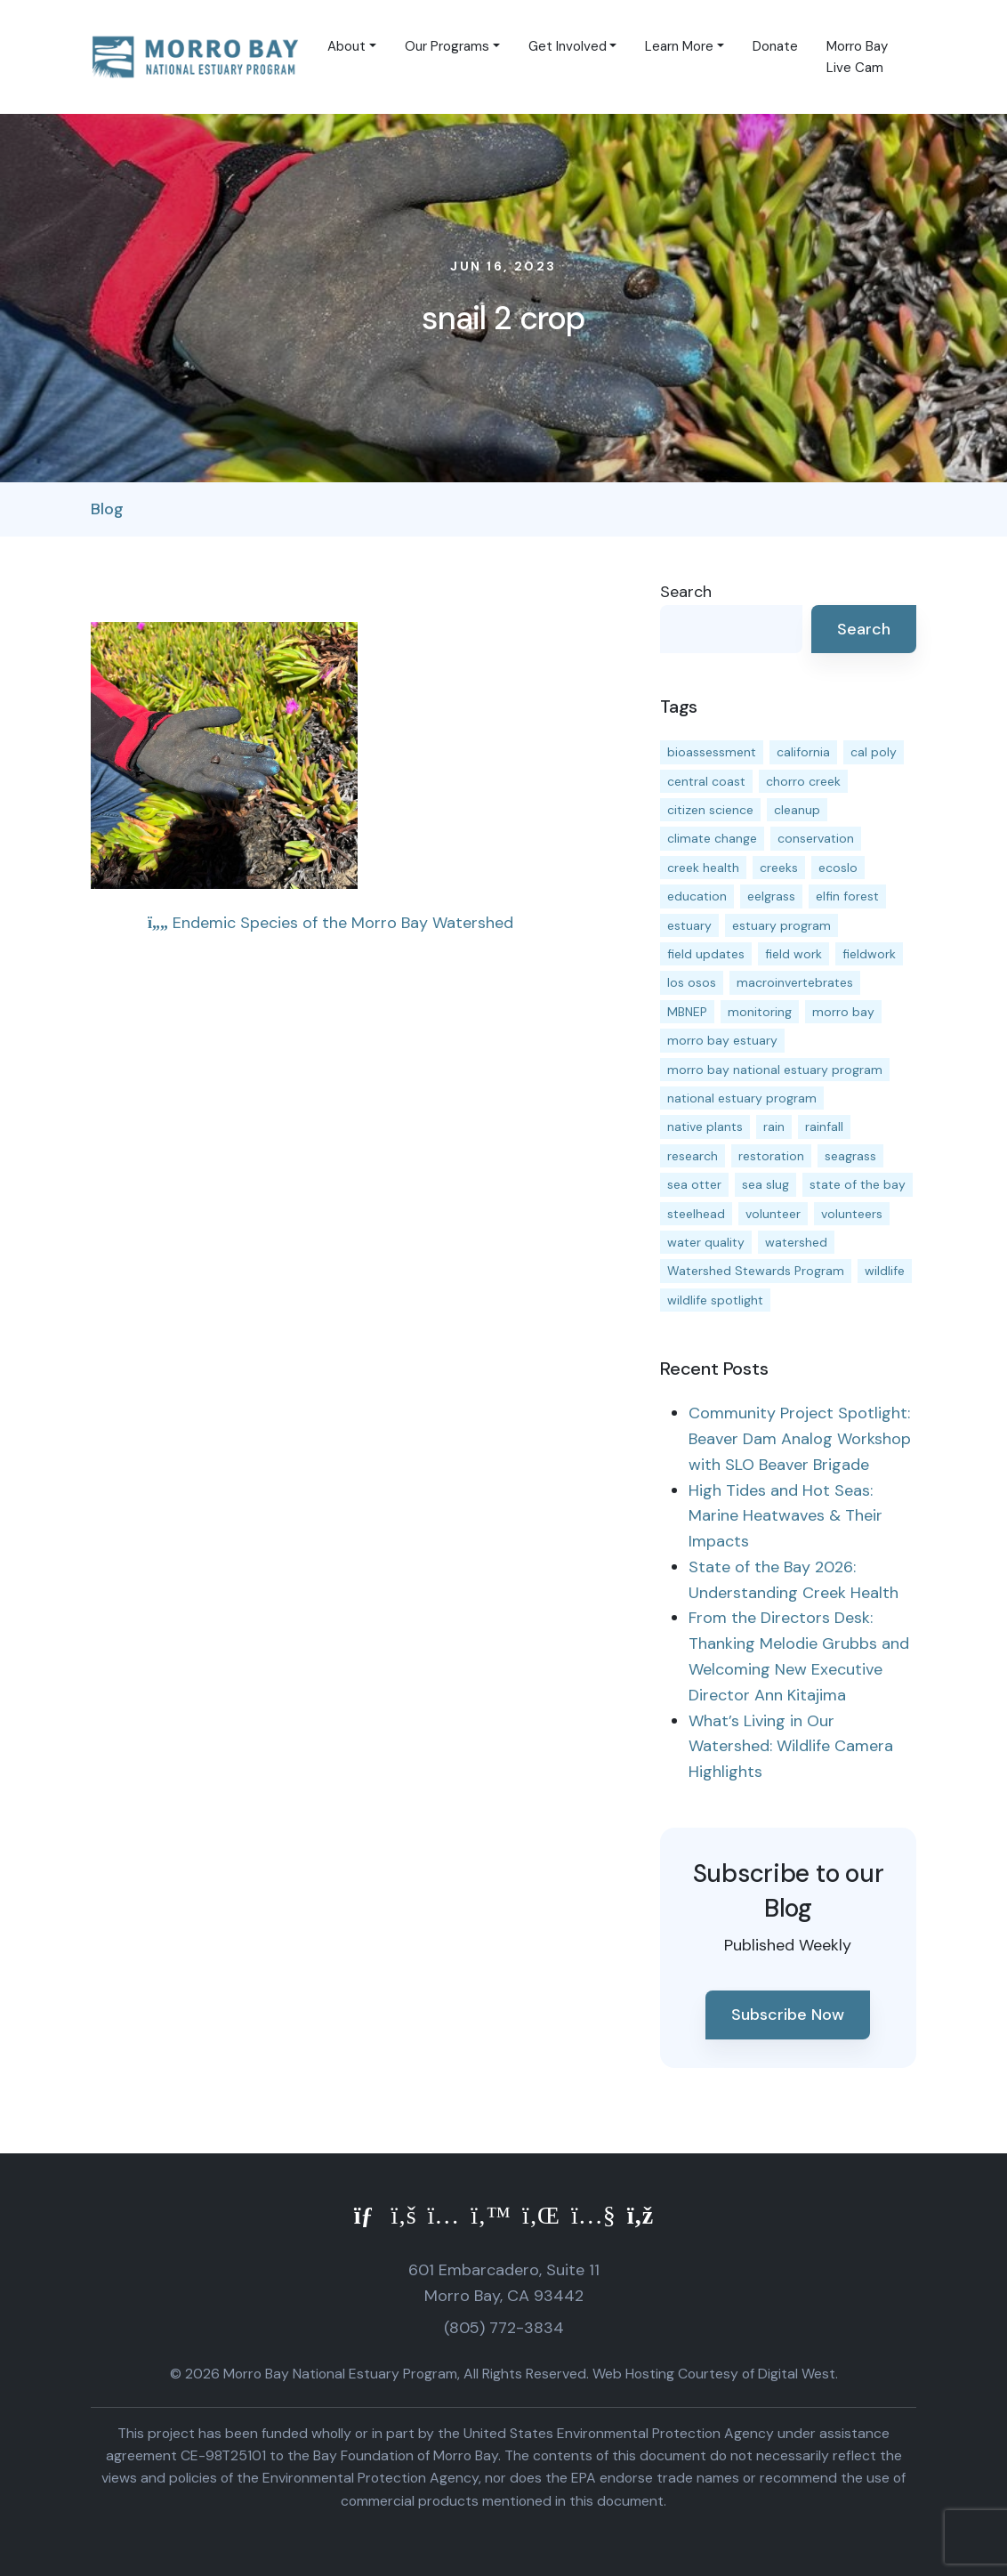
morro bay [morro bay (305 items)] (843, 1012)
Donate (775, 46)
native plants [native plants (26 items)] (705, 1126)
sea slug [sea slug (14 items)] (765, 1184)
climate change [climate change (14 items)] (712, 838)
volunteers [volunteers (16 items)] (851, 1214)
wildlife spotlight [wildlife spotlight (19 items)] (715, 1300)
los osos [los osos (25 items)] (691, 982)
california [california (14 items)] (803, 752)
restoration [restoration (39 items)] (771, 1156)
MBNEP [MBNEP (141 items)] (687, 1012)
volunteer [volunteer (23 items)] (773, 1214)
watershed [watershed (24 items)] (796, 1242)
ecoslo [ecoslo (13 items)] (838, 868)
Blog (107, 509)
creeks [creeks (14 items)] (779, 868)
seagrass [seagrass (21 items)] (850, 1156)
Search (686, 591)
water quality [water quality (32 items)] (706, 1242)
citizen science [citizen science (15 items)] (710, 810)
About (346, 46)
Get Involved (567, 46)
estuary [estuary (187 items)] (689, 925)
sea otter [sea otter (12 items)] (694, 1184)
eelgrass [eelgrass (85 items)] (771, 896)
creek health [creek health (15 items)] (703, 868)
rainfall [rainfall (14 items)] (824, 1126)
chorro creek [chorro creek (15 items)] (803, 781)
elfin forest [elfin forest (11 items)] (847, 896)
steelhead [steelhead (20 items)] (696, 1214)
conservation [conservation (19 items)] (815, 838)
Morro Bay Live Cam (857, 57)
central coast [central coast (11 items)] (706, 781)
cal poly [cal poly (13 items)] (873, 752)
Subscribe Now (787, 2014)
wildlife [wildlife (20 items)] (885, 1271)
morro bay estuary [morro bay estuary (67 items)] (722, 1040)
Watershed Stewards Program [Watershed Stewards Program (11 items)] (755, 1271)
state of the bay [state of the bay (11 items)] (858, 1184)
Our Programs (447, 46)
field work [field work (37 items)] (793, 954)
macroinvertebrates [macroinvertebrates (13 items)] (795, 982)
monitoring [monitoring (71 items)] (760, 1012)
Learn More (679, 46)
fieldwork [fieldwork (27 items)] (869, 954)
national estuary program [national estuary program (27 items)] (742, 1098)
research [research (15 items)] (692, 1156)
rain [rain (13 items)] (774, 1126)
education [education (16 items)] (697, 896)
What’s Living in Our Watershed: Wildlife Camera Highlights (791, 1746)
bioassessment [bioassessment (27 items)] (711, 752)
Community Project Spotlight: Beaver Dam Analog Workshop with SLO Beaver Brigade (800, 1438)
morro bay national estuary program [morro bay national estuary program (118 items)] (774, 1070)
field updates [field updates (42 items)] (706, 954)
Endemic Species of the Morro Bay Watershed (330, 922)
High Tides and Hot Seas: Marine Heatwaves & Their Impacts (785, 1516)
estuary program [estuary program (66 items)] (781, 925)
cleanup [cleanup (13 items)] (797, 810)
